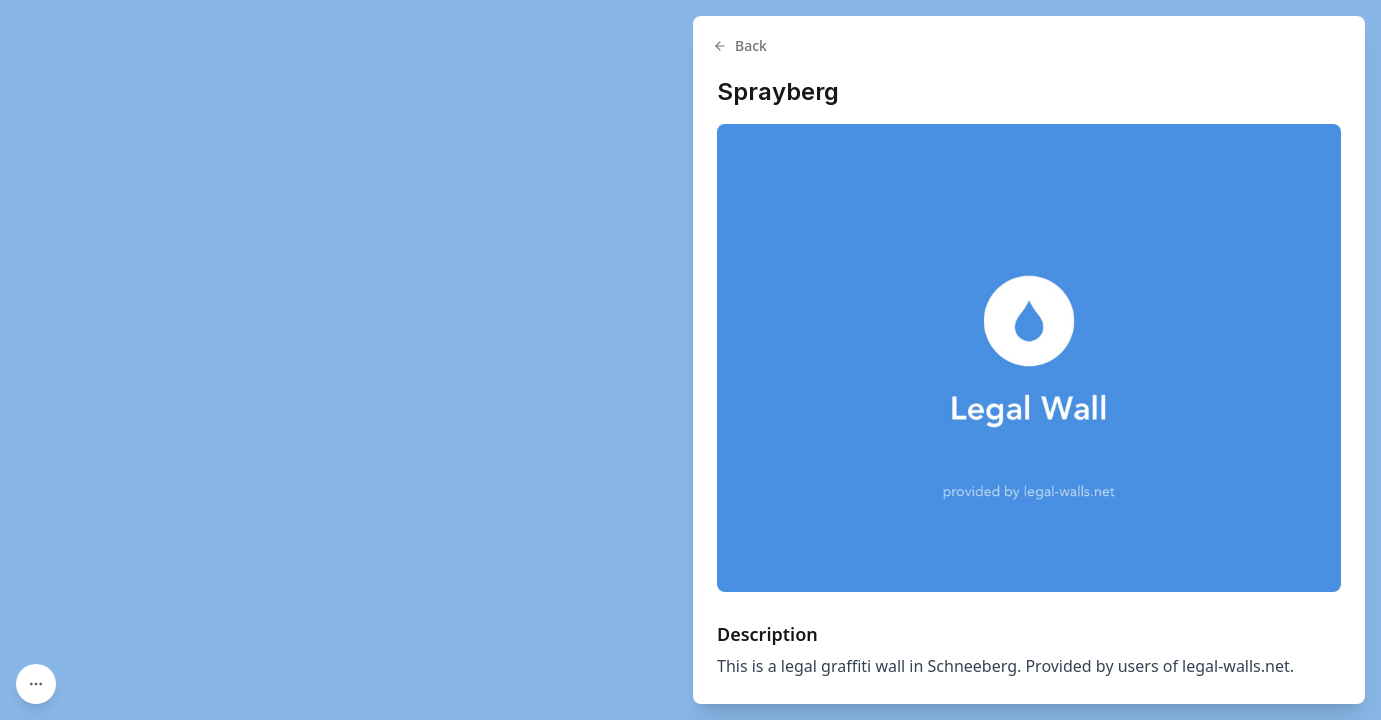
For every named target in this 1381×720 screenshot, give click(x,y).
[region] (690, 360)
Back (740, 45)
